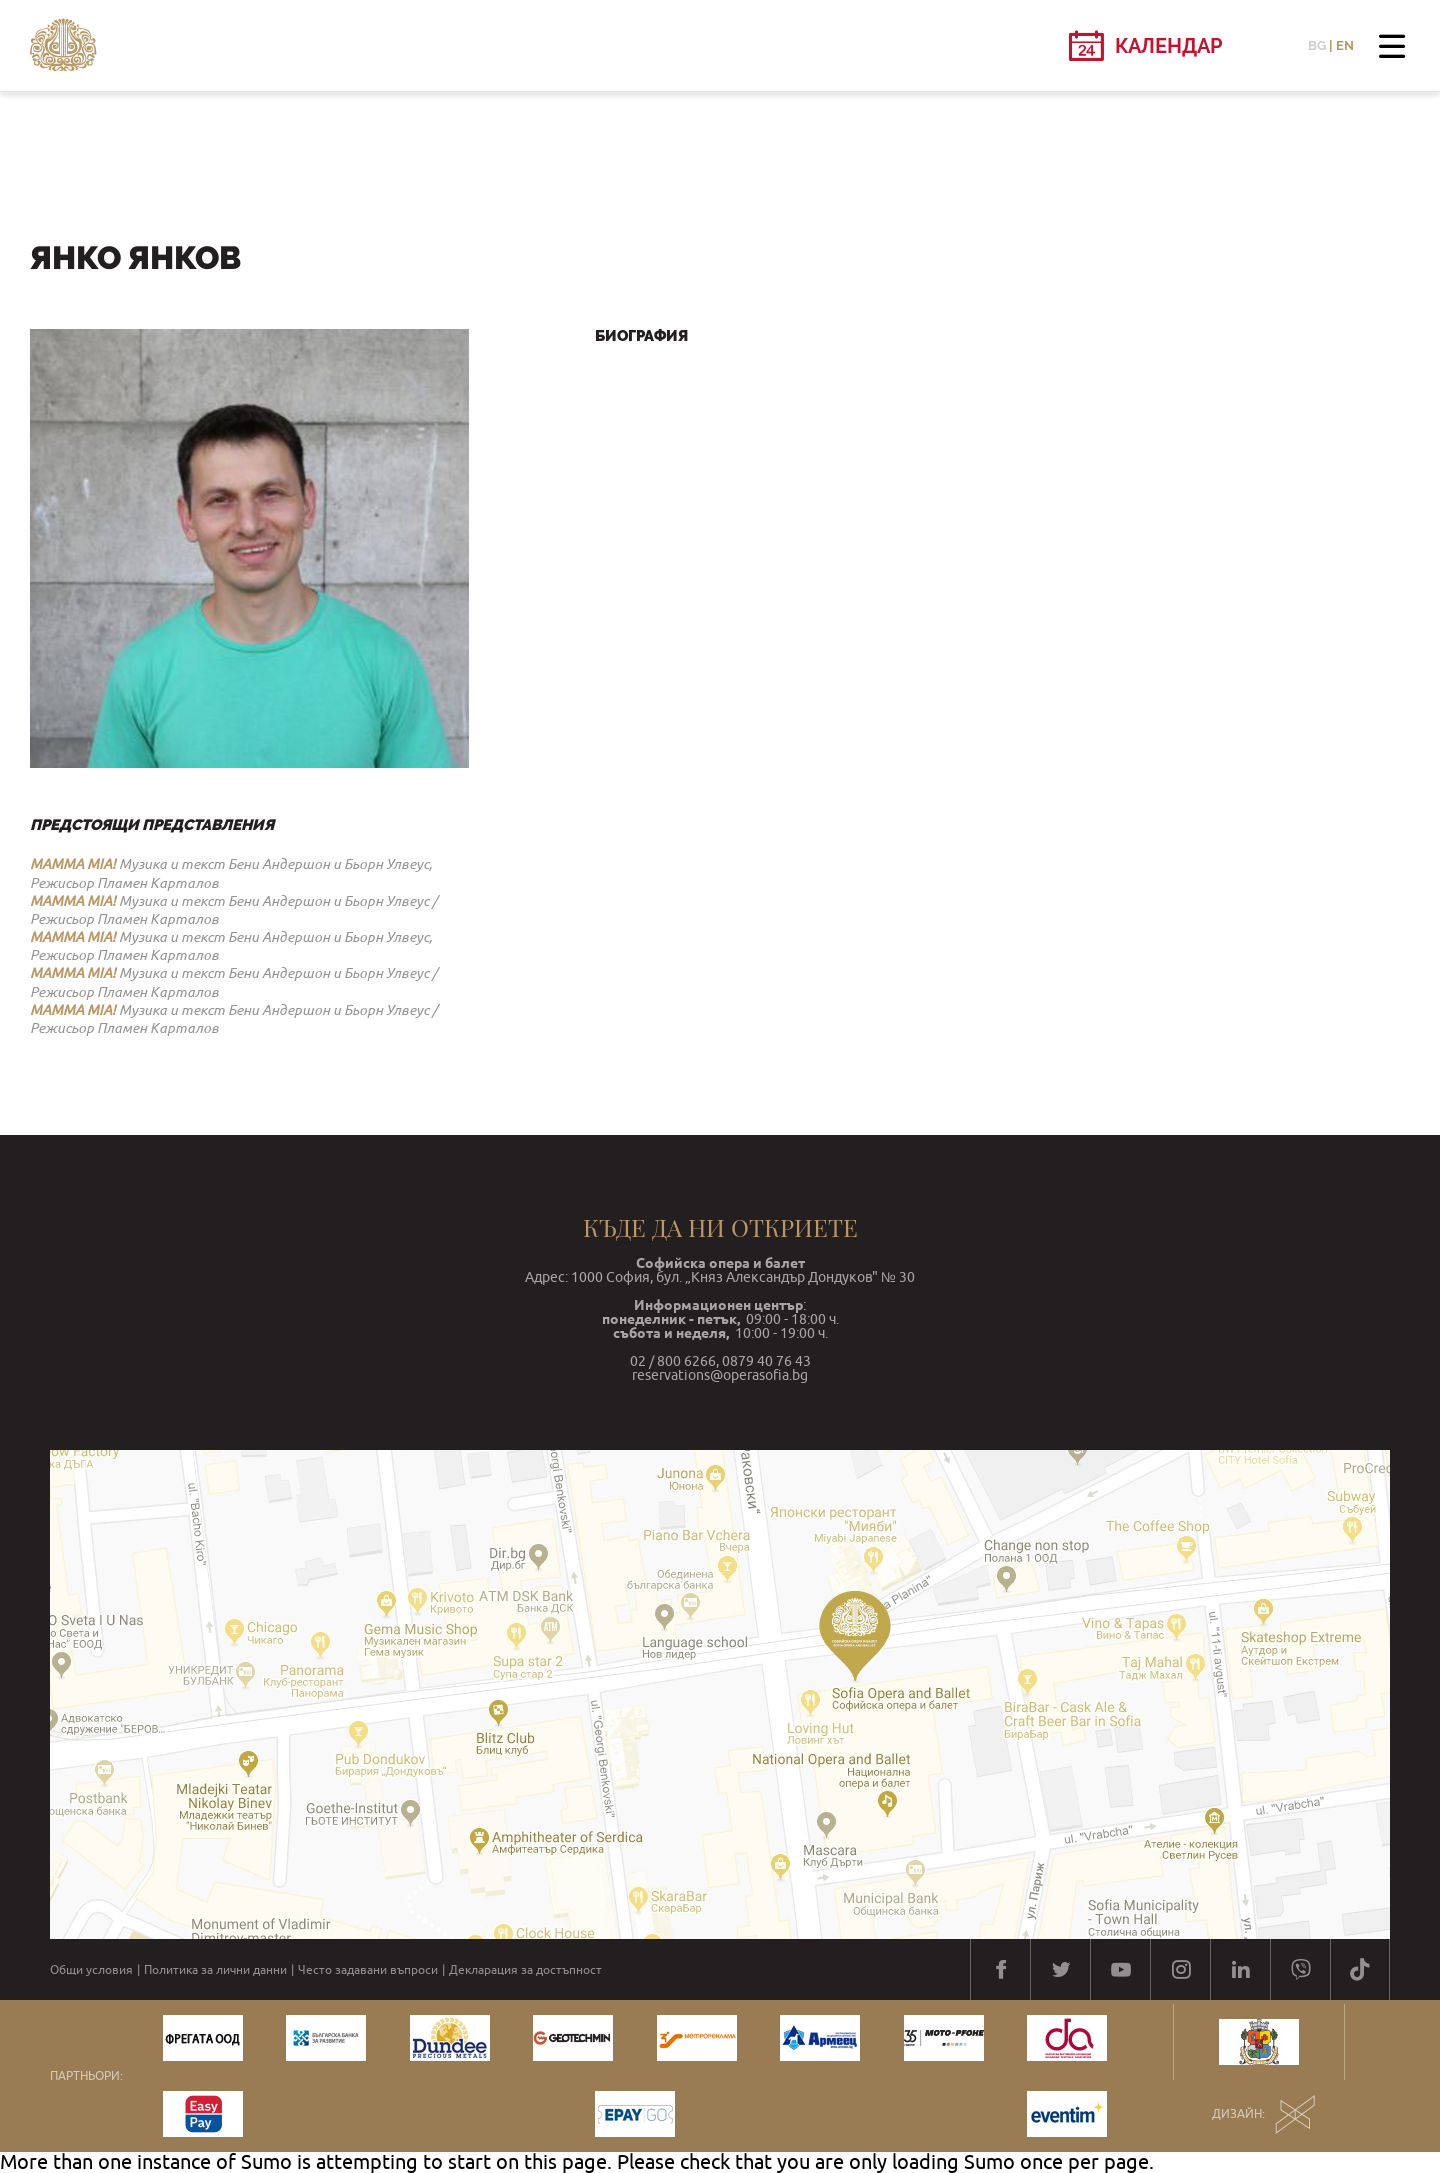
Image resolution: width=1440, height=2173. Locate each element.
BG (1317, 45)
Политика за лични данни (215, 1970)
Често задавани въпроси (368, 1970)
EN (1345, 45)
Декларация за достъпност (525, 1970)
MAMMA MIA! (73, 864)
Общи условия (91, 1970)
